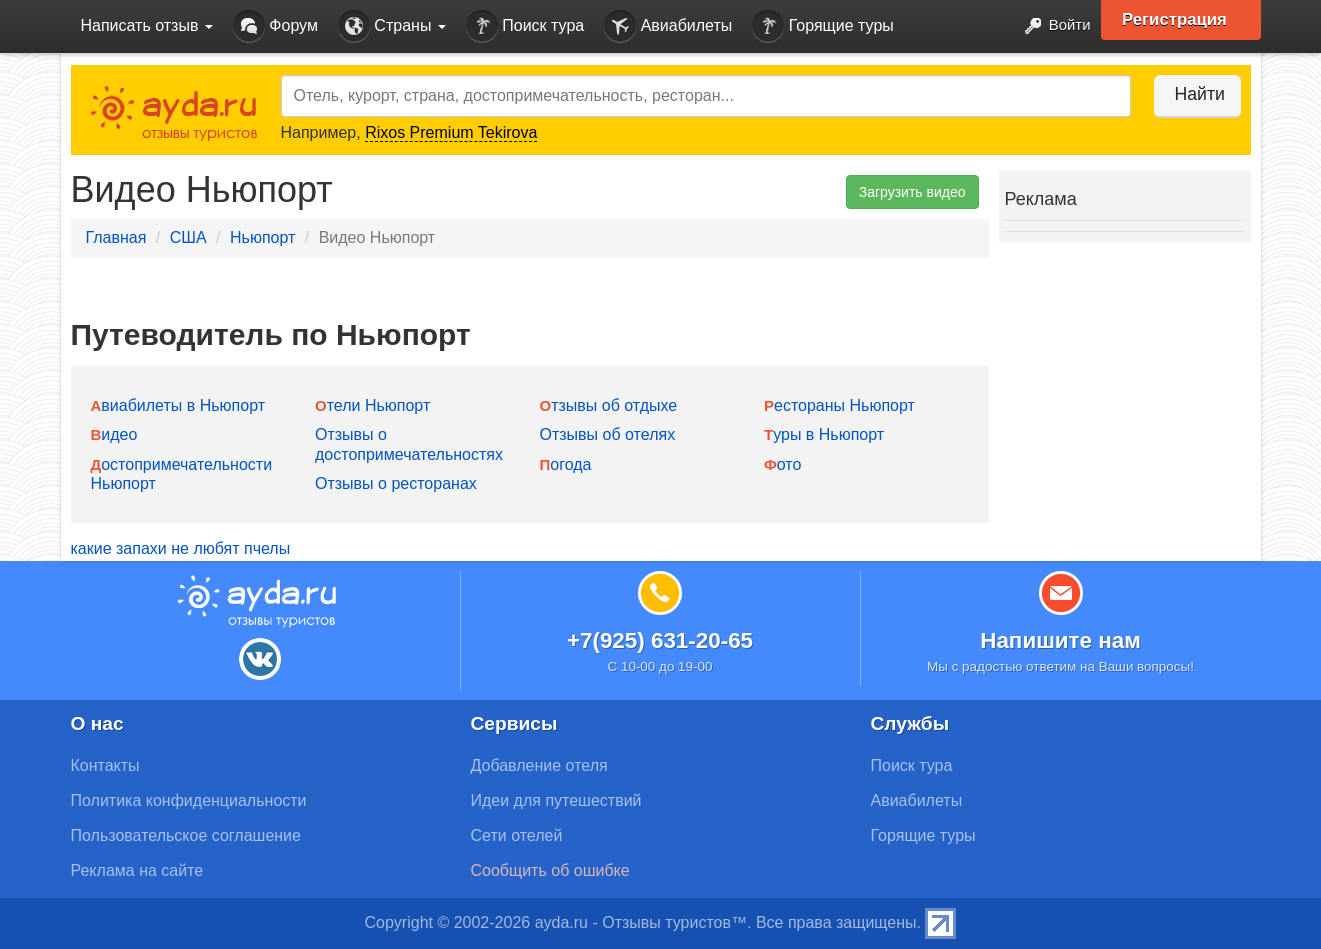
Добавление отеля (539, 765)
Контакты (105, 765)
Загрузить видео (912, 192)
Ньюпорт (262, 237)
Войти (1049, 26)
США (188, 237)
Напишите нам (1060, 640)
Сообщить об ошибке (550, 870)
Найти (1190, 94)
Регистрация (1182, 20)
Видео (114, 434)
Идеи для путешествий (556, 800)
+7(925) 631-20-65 (660, 640)
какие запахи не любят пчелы (181, 548)
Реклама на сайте (137, 870)
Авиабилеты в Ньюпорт (178, 405)
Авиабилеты (668, 26)
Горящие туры (823, 26)
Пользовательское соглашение (186, 835)
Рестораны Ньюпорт (839, 405)
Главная (116, 237)
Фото (782, 464)
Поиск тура (525, 26)
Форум (275, 26)
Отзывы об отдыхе (609, 405)
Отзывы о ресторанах (396, 483)
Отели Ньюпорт (372, 405)
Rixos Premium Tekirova (451, 132)
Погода (566, 464)
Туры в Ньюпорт (824, 434)
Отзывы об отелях (608, 434)
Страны (392, 26)
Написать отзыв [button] (147, 25)
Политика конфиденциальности (189, 800)
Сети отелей (517, 835)
